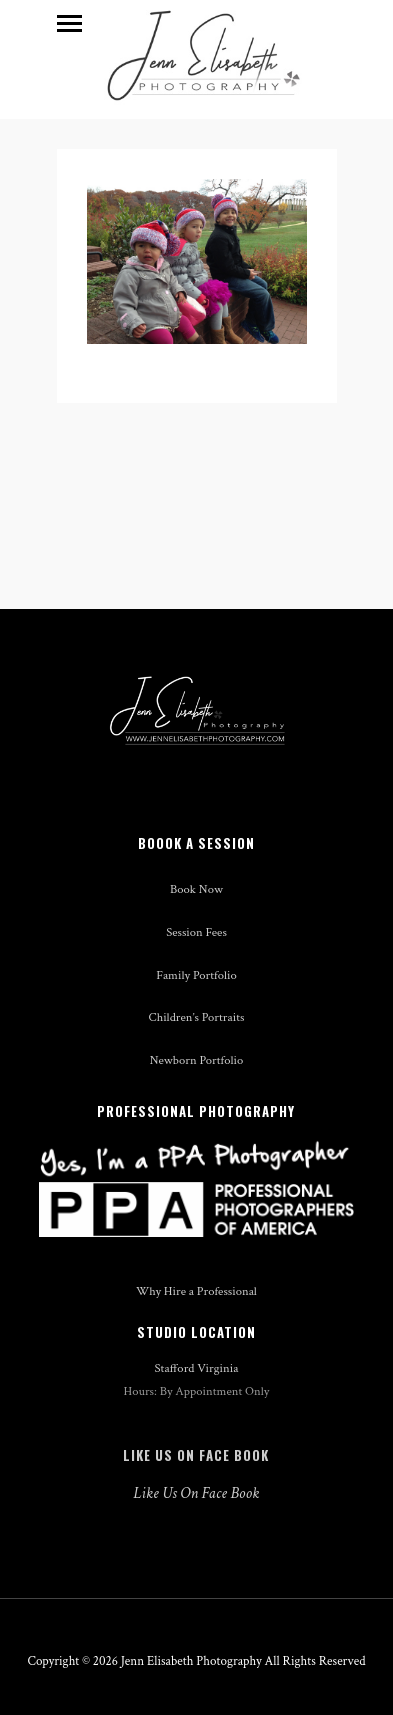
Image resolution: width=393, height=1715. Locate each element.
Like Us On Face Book (196, 1455)
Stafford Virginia (197, 1368)
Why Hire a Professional (196, 1291)
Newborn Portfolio (197, 1060)
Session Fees (196, 932)
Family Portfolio (196, 975)
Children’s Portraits (197, 1017)
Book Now (196, 889)
